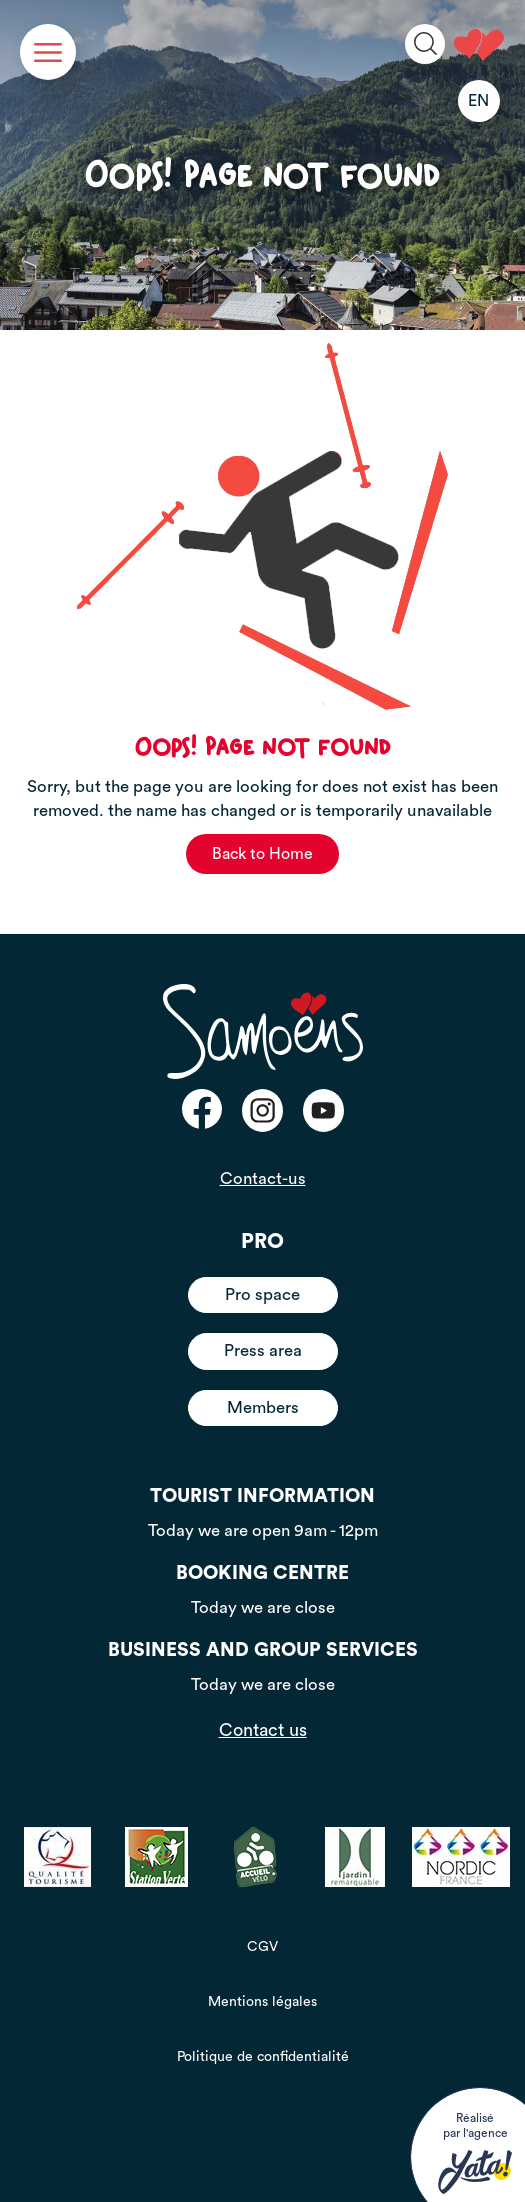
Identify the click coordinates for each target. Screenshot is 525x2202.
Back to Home (262, 854)
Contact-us (263, 1178)
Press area (263, 1350)
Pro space (262, 1294)
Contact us (263, 1730)
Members (263, 1407)
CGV (262, 1947)
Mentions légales (262, 2002)
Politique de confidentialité (263, 2057)
